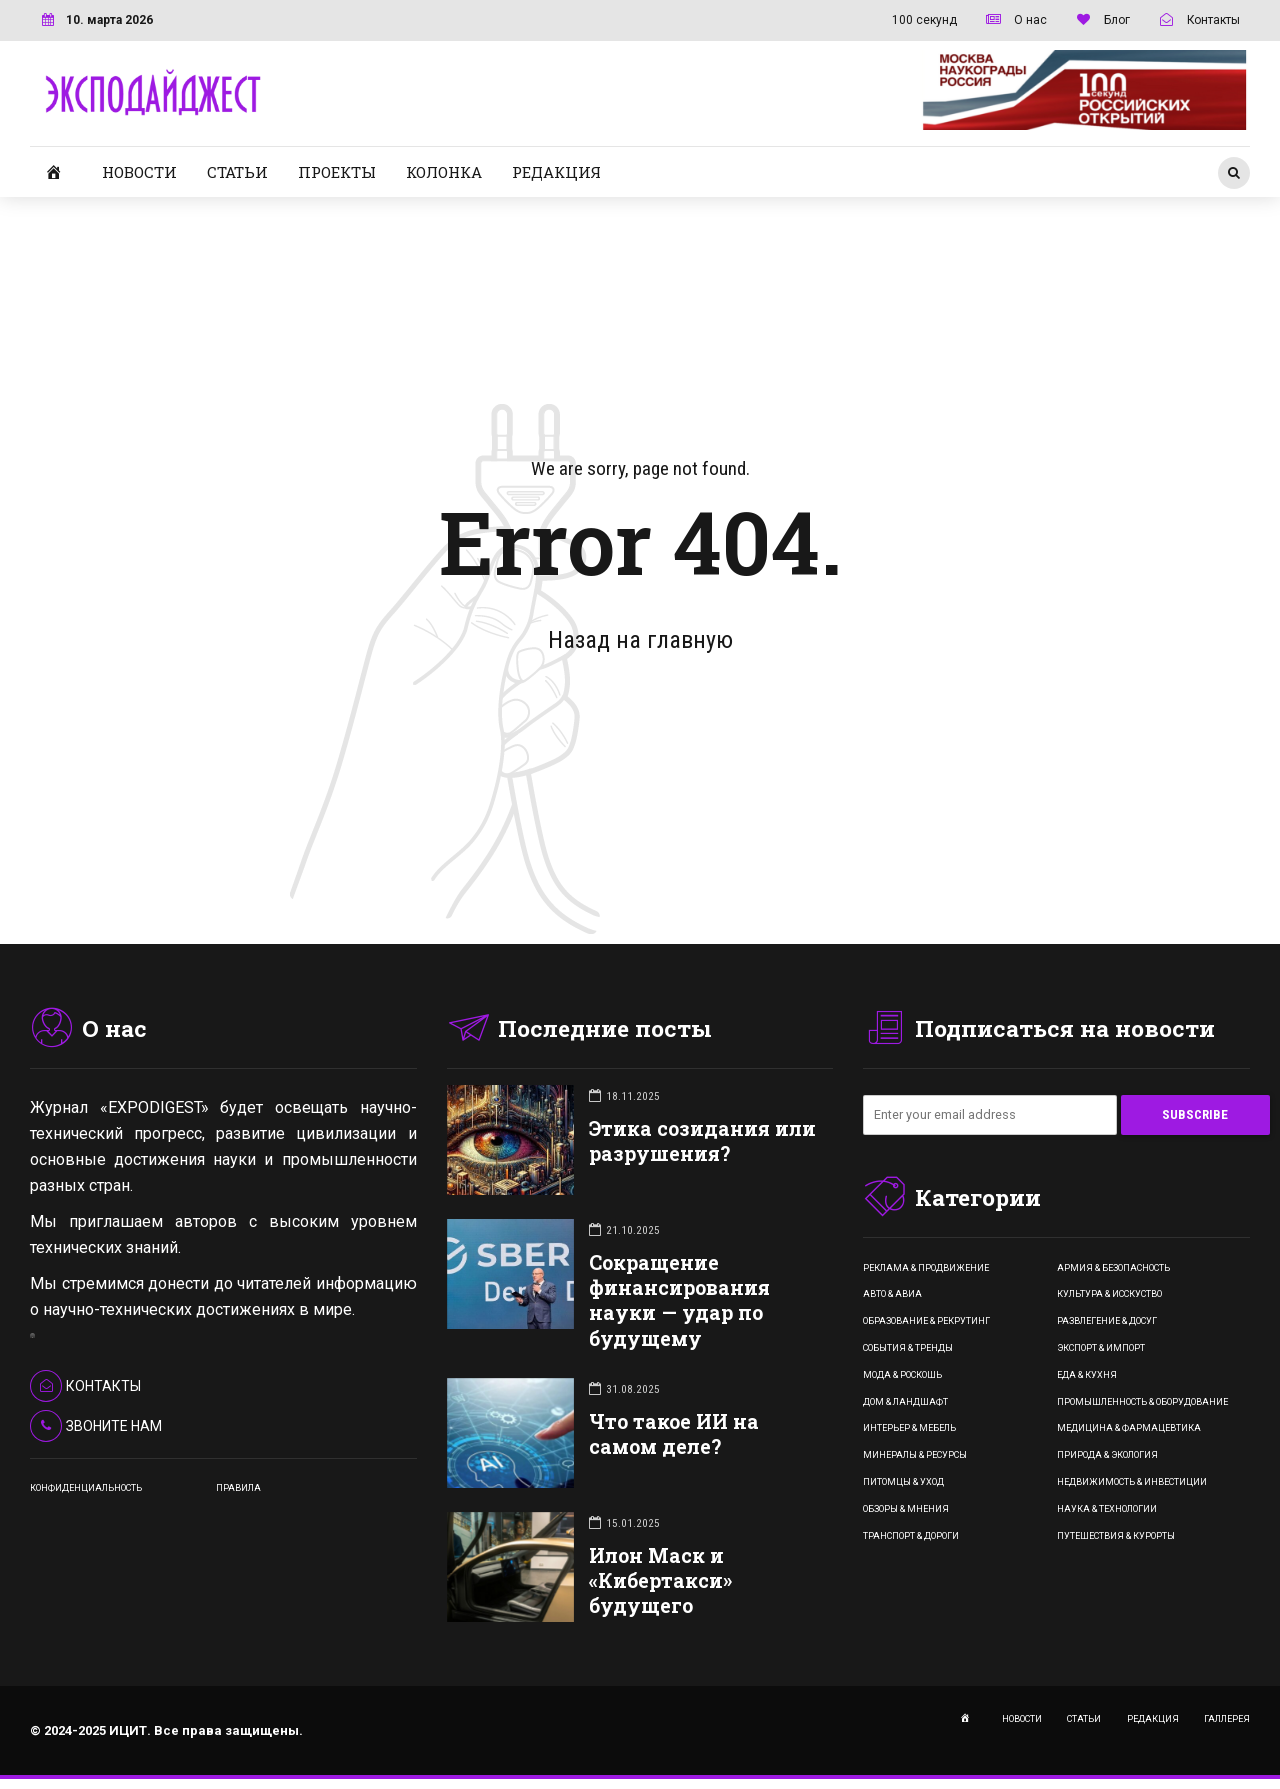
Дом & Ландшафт (905, 1402)
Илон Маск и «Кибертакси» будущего (660, 1580)
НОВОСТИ (139, 172)
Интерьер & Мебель (909, 1429)
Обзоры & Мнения (906, 1509)
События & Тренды (908, 1348)
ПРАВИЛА (238, 1488)
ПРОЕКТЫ (337, 172)
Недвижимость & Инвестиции (1132, 1482)
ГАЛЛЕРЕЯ (1227, 1719)
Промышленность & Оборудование (1142, 1402)
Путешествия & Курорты (1116, 1536)
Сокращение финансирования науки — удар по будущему (679, 1300)
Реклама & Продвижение (926, 1268)
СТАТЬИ (237, 172)
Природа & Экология (1107, 1456)
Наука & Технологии (1107, 1509)
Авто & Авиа (892, 1295)
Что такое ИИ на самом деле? (674, 1434)
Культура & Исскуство (1109, 1295)
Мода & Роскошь (902, 1375)
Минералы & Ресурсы (915, 1456)
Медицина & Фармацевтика (1129, 1429)
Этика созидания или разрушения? (702, 1141)
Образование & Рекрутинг (926, 1322)
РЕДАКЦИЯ (556, 172)
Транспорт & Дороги (911, 1536)
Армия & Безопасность (1113, 1268)
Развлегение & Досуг (1107, 1322)
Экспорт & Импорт (1101, 1348)
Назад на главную (640, 640)
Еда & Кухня (1087, 1375)
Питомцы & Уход (903, 1482)
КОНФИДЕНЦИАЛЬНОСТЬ (86, 1488)
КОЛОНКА (444, 172)
